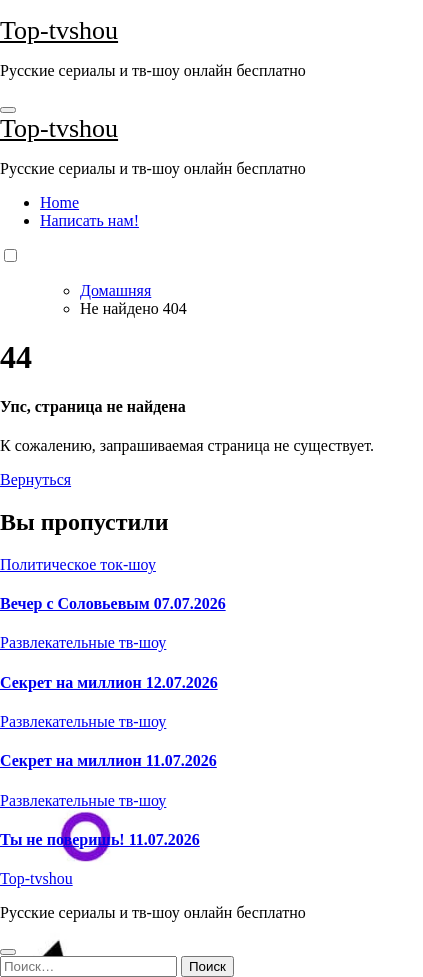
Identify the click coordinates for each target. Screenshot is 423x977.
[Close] (8, 952)
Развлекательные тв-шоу (83, 642)
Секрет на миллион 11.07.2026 (108, 760)
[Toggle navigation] (8, 110)
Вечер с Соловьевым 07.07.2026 (113, 603)
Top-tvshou (59, 30)
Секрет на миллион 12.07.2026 (109, 682)
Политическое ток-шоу (78, 564)
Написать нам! (89, 220)
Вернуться (35, 479)
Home (59, 202)
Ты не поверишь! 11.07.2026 (100, 839)
